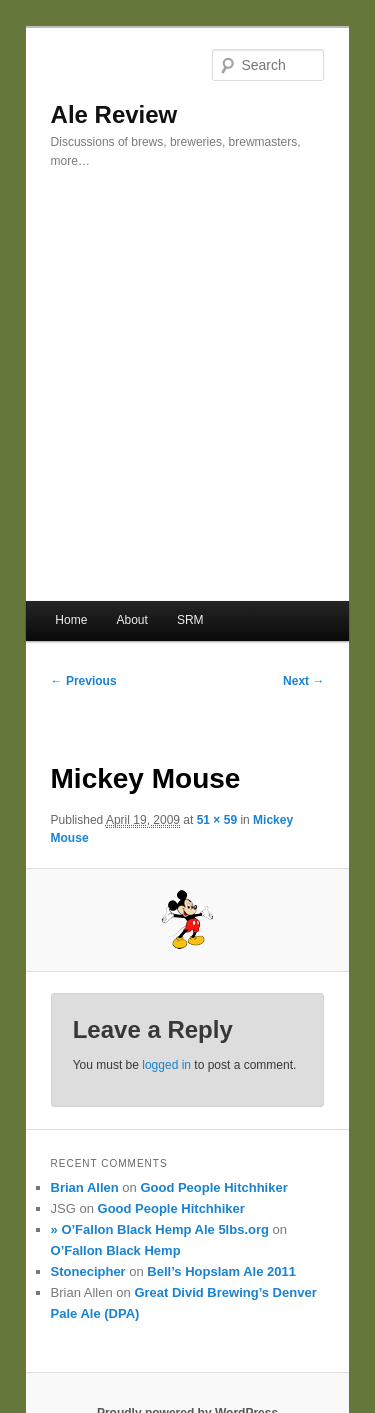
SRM (190, 620)
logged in (166, 1065)
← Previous (84, 681)
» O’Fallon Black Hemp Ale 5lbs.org (160, 1229)
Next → (303, 681)
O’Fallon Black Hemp (116, 1250)
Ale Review (114, 114)
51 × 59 (217, 820)
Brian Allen (85, 1187)
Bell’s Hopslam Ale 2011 (221, 1271)
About (131, 620)
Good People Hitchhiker (213, 1187)
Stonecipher (88, 1271)
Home (71, 620)
